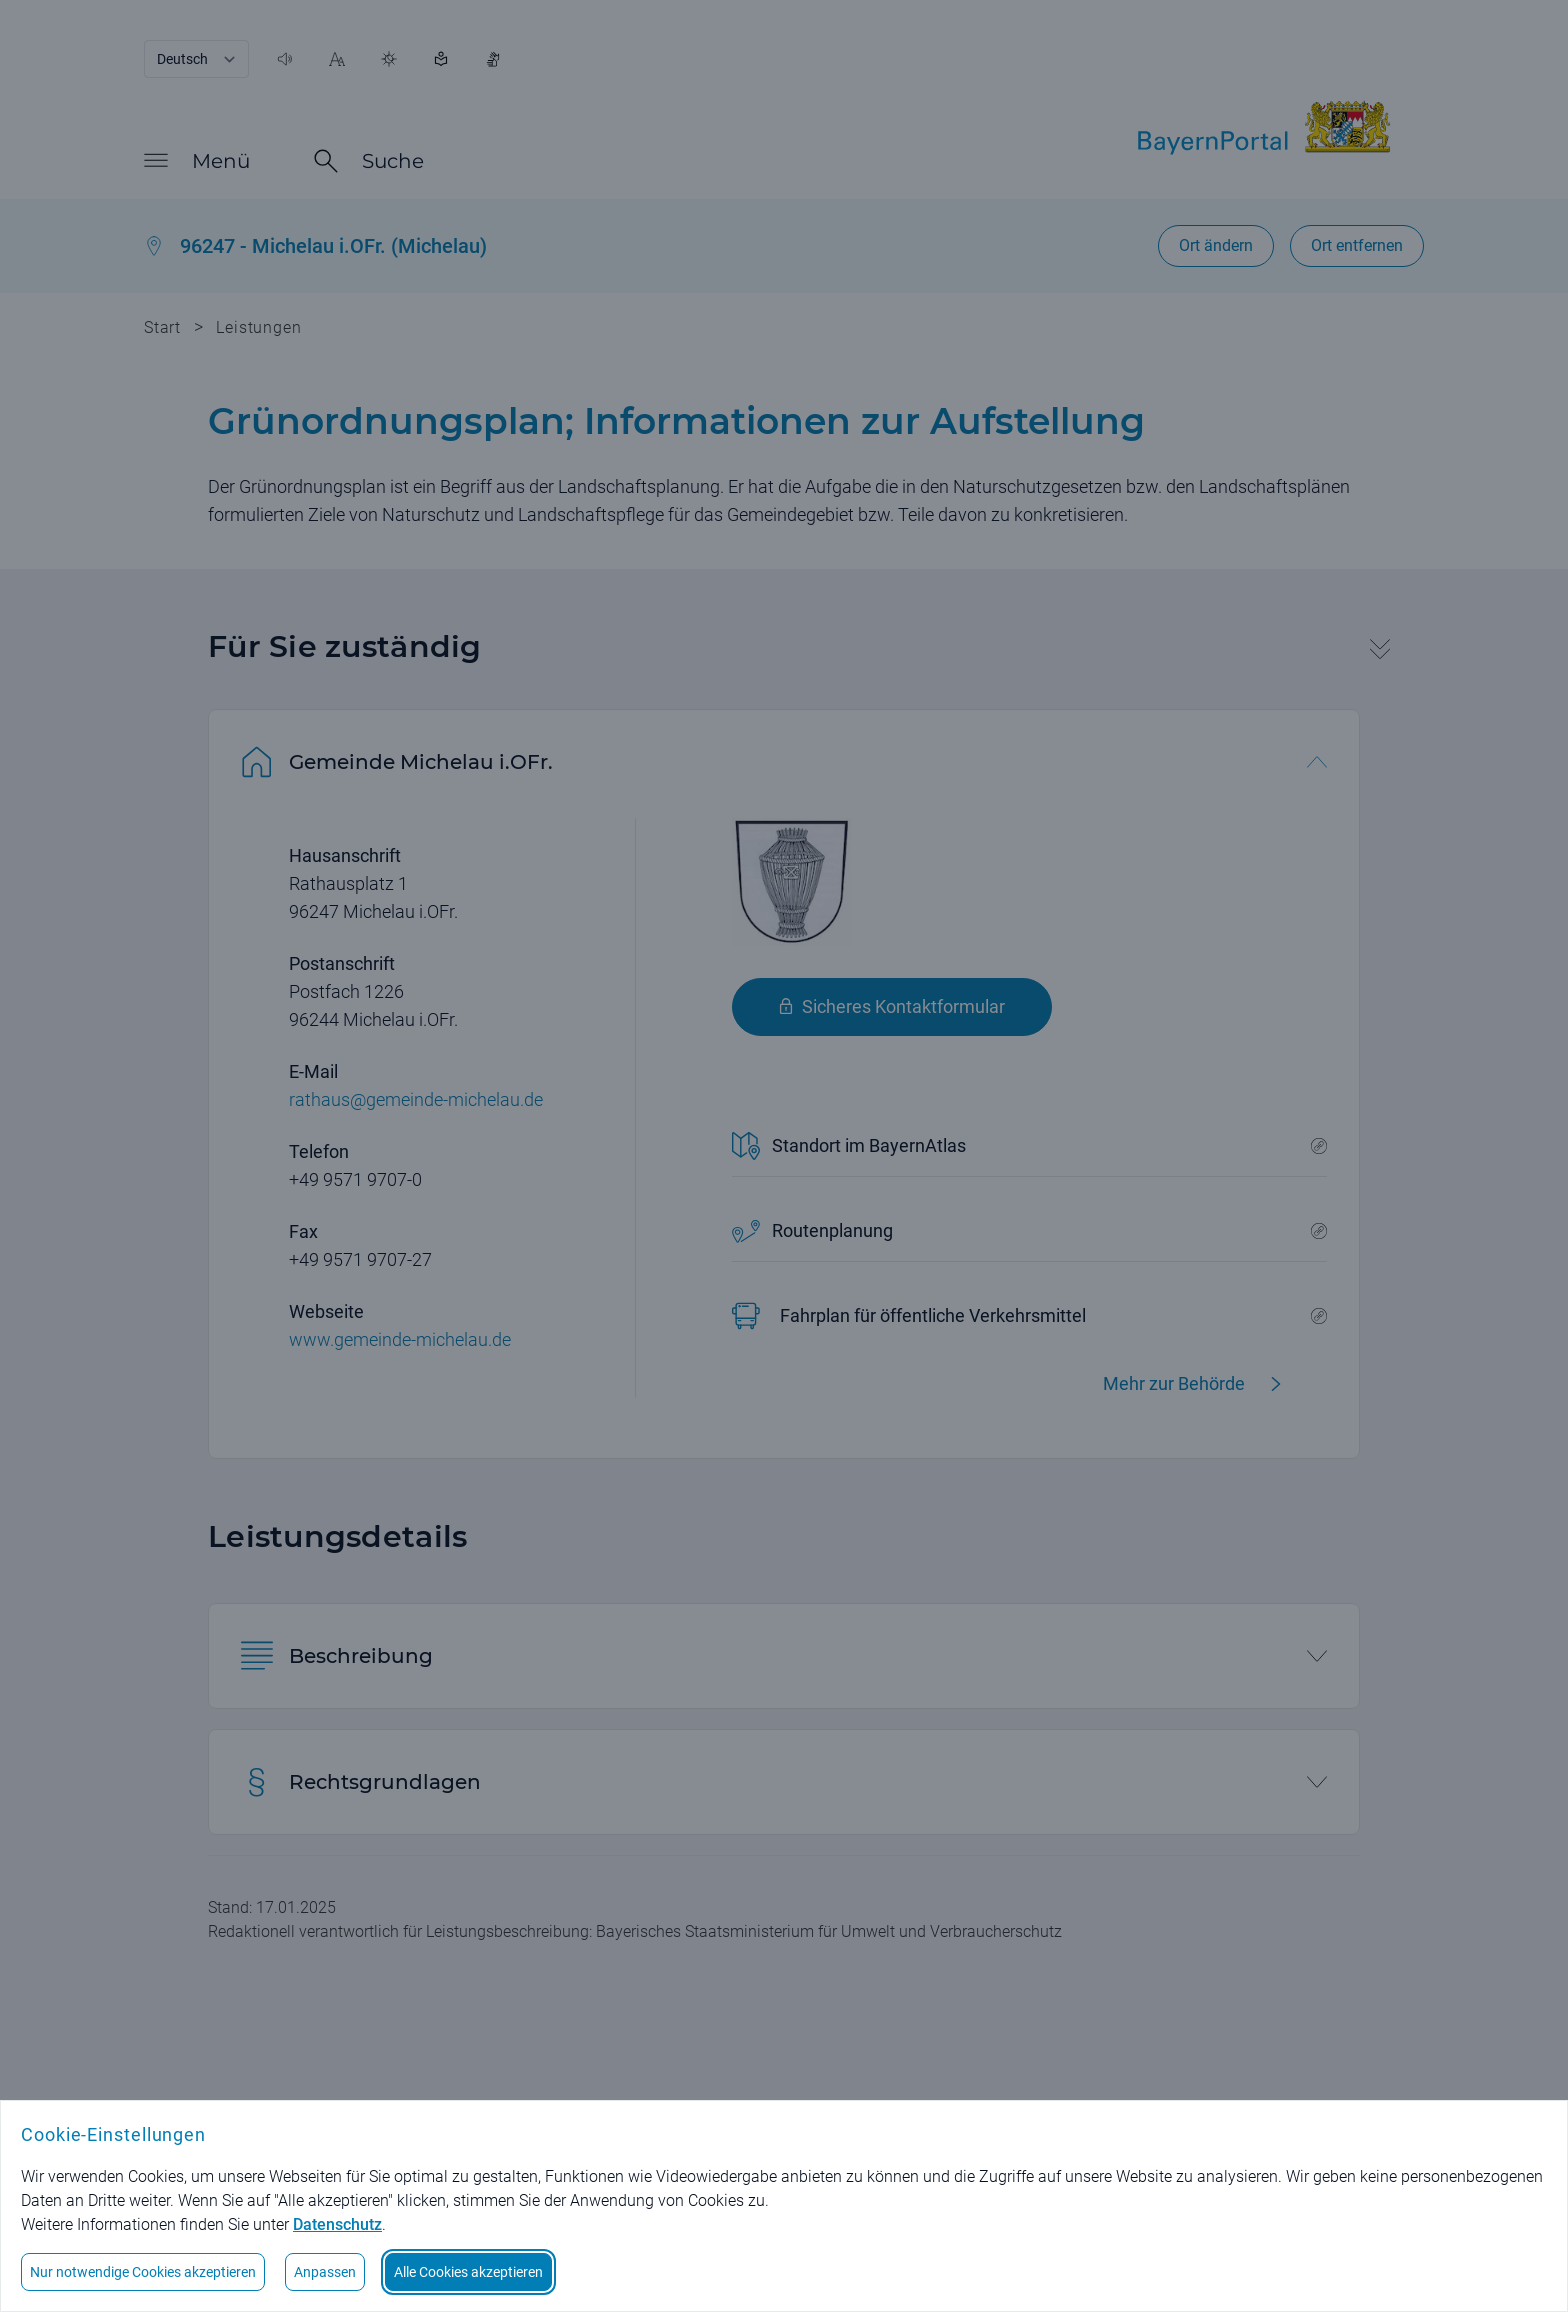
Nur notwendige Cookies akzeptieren (143, 2272)
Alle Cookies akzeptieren (468, 2272)
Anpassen (325, 2272)
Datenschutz (337, 2224)
